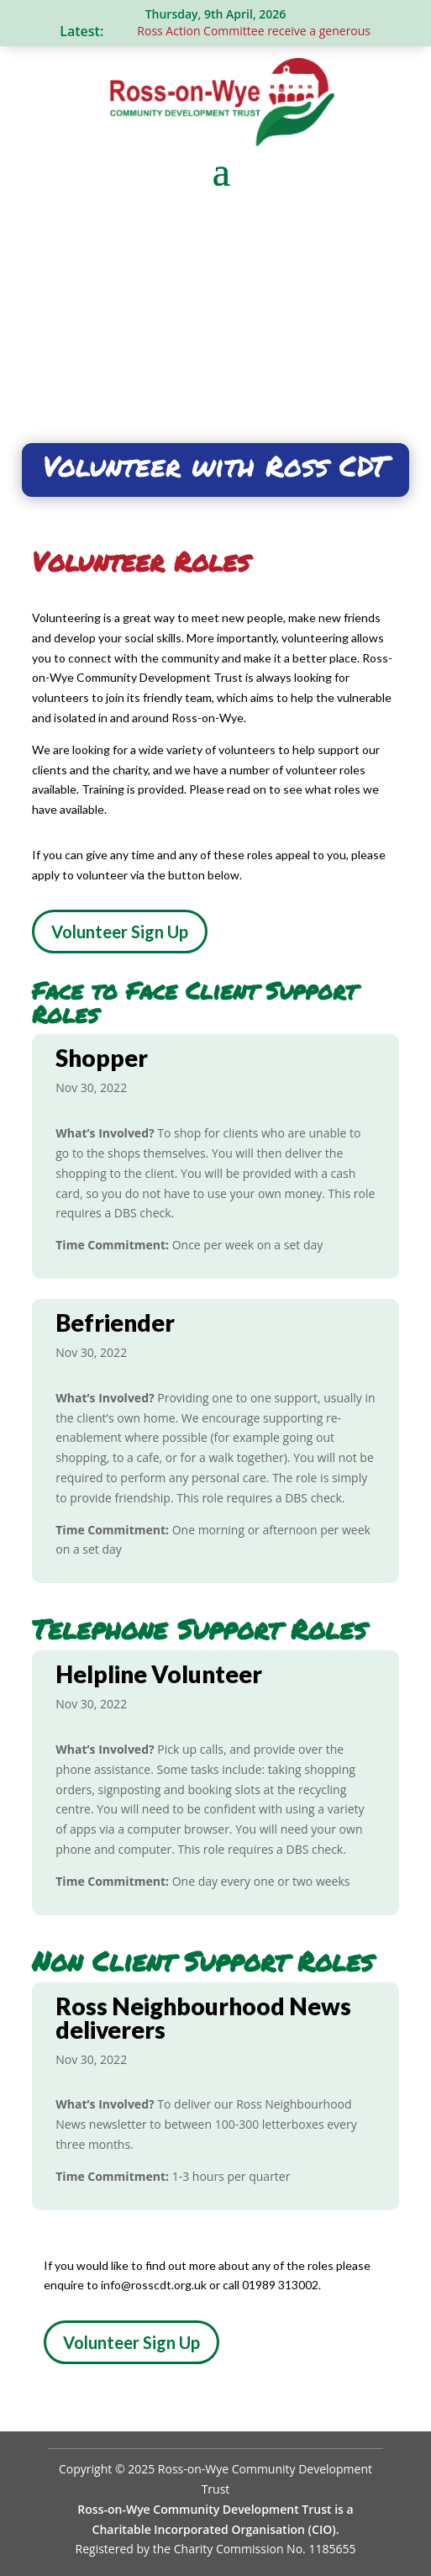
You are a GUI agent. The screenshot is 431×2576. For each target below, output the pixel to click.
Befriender (115, 1322)
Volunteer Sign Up (119, 931)
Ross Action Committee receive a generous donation (280, 31)
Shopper (101, 1057)
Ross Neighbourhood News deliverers (203, 2018)
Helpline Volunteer (158, 1674)
